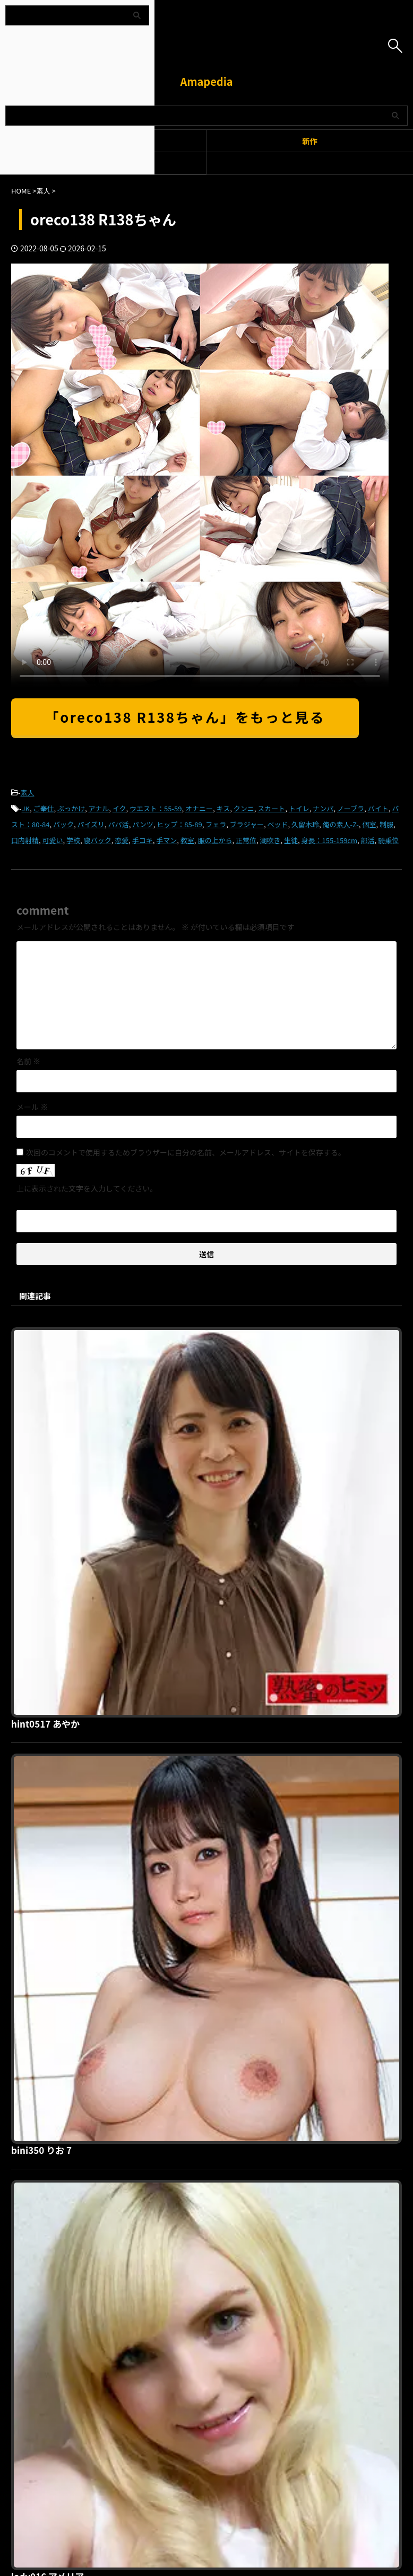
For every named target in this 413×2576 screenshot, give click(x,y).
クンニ (244, 808)
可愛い (52, 840)
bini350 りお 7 (210, 1515)
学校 (73, 840)
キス (223, 808)
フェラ (215, 824)
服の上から (214, 840)
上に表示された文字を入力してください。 (86, 1188)
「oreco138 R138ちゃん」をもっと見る (185, 716)
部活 (368, 840)
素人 (28, 792)
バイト (378, 808)
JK (26, 808)
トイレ (299, 808)
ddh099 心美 (206, 2057)
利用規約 (144, 2279)
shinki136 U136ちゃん (228, 1876)
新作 (309, 140)
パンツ (142, 824)
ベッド (277, 824)
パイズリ (91, 824)
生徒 (291, 840)
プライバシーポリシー (200, 2279)
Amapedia (206, 81)
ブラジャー (247, 824)
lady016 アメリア (216, 1696)
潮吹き (270, 840)
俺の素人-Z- (341, 824)
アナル (99, 808)
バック (63, 824)
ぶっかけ (71, 808)
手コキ (142, 840)
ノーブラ (350, 808)
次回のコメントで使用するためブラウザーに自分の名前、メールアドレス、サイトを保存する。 (186, 1152)
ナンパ (323, 808)
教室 (187, 840)
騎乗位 (388, 840)
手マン (166, 840)
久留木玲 (305, 824)
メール (32, 1106)
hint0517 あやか (214, 1334)
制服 (386, 824)
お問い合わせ (262, 2279)
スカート (271, 808)
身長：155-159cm (329, 840)
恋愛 (121, 840)
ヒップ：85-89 (179, 824)
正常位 (246, 840)
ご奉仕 (43, 808)
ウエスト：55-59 (156, 808)
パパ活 (118, 824)
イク (119, 808)
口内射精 (25, 840)
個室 (369, 824)
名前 (28, 1061)
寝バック (97, 840)
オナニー (199, 808)
